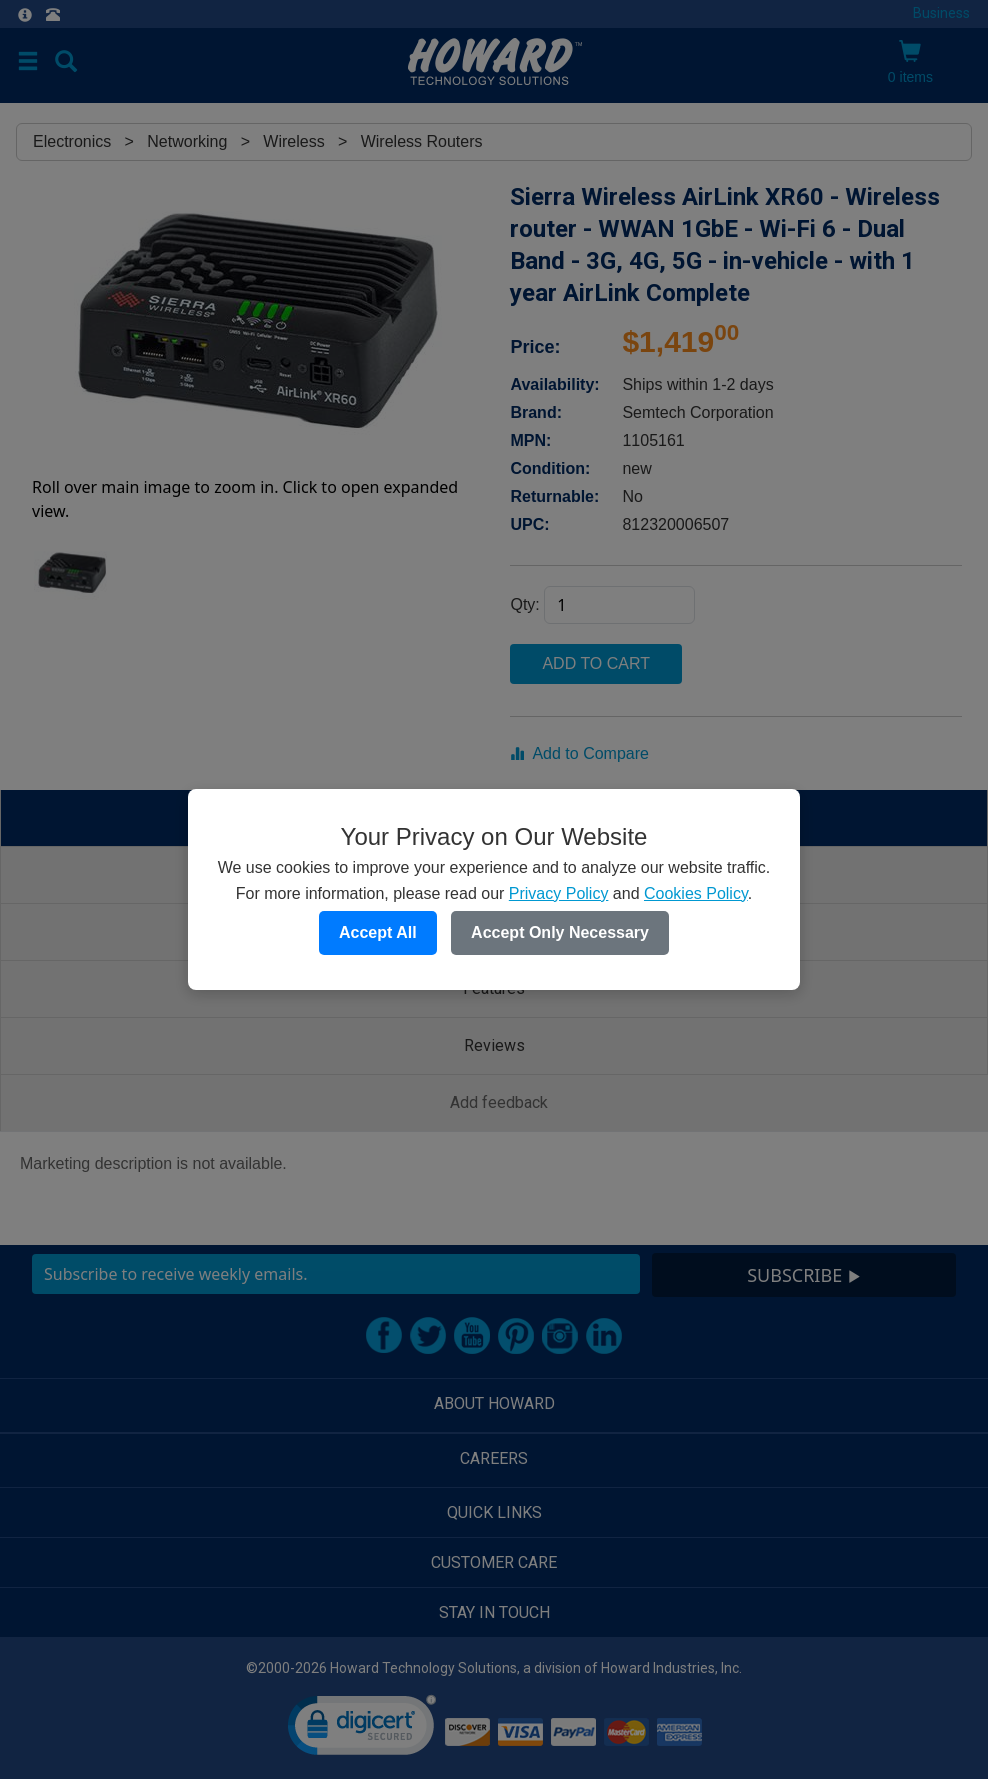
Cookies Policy (696, 893)
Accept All (378, 932)
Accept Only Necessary (560, 932)
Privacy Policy (559, 893)
